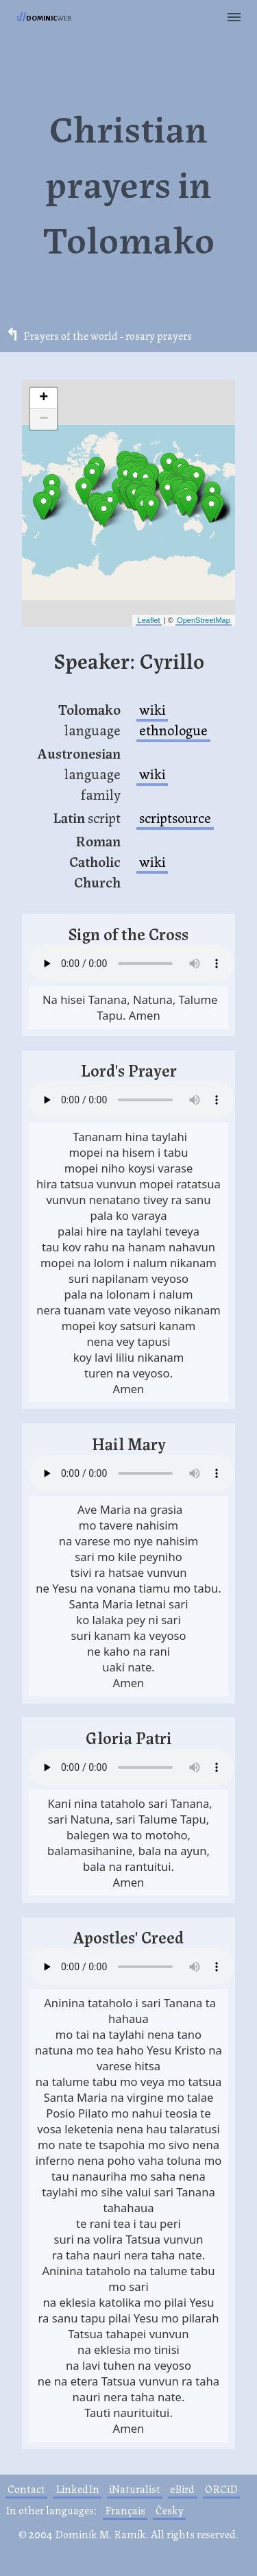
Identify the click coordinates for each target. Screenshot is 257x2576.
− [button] (43, 419)
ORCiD (221, 2489)
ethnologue (173, 729)
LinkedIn (77, 2489)
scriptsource (175, 817)
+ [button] (43, 398)
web (43, 17)
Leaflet (149, 620)
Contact (26, 2489)
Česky (170, 2510)
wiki (152, 708)
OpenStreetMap (203, 620)
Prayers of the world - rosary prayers (107, 336)
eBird (182, 2489)
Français (125, 2510)
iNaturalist (134, 2489)
